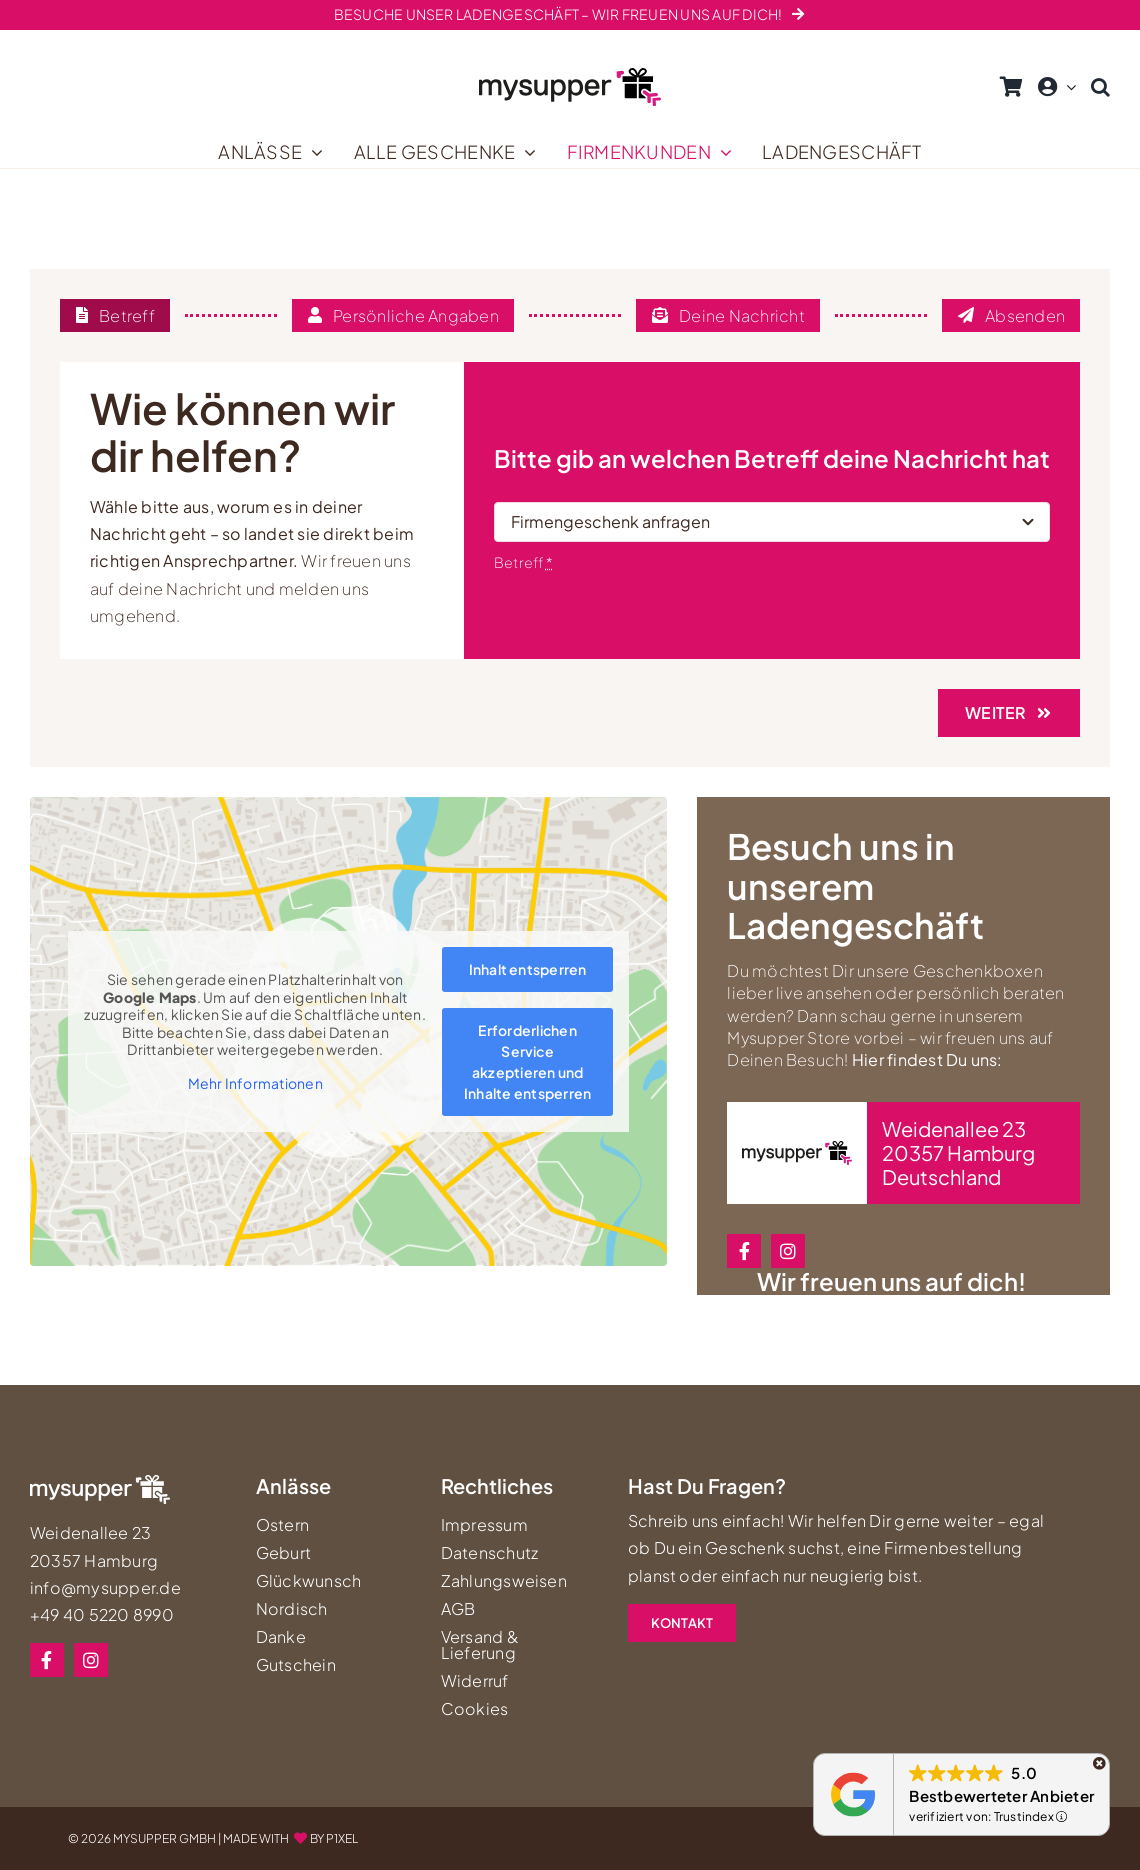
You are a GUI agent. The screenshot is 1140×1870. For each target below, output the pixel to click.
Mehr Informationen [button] (255, 1083)
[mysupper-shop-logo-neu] (570, 75)
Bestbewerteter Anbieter (1001, 1795)
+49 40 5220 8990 (102, 1614)
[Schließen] (1099, 1763)
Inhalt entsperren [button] (528, 970)
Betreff (523, 562)
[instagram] (788, 1251)
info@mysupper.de (105, 1587)
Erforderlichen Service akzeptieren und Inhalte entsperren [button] (527, 1062)
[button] (1100, 87)
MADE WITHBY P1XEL (290, 1838)
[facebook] (744, 1251)
